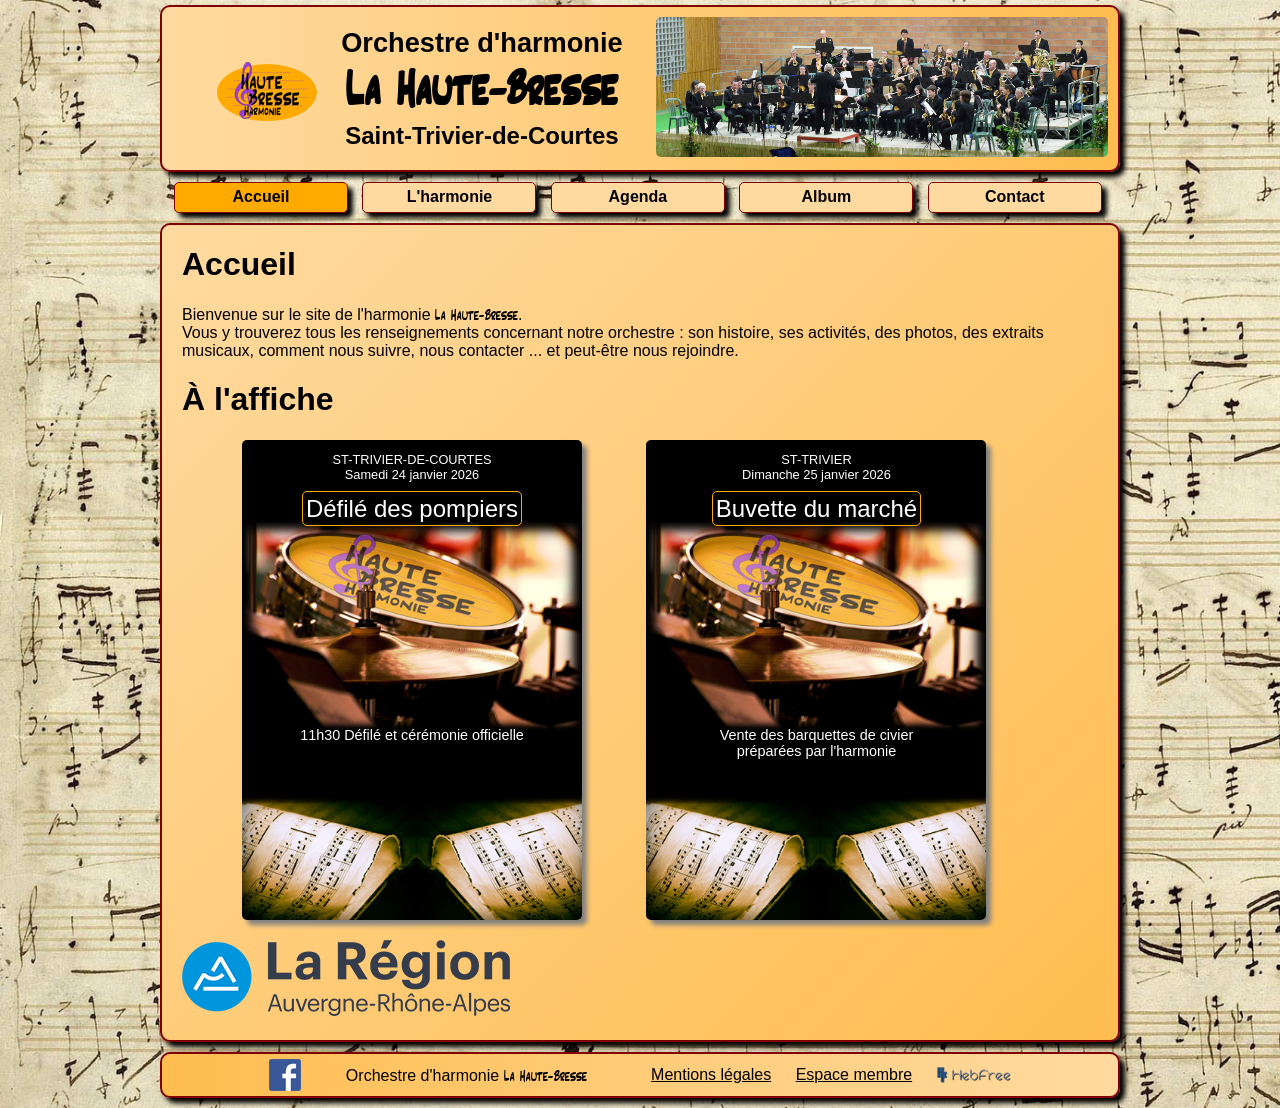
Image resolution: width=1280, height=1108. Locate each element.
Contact (1015, 196)
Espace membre (854, 1074)
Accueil (261, 196)
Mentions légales (711, 1074)
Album (826, 196)
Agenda (638, 196)
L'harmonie (450, 196)
